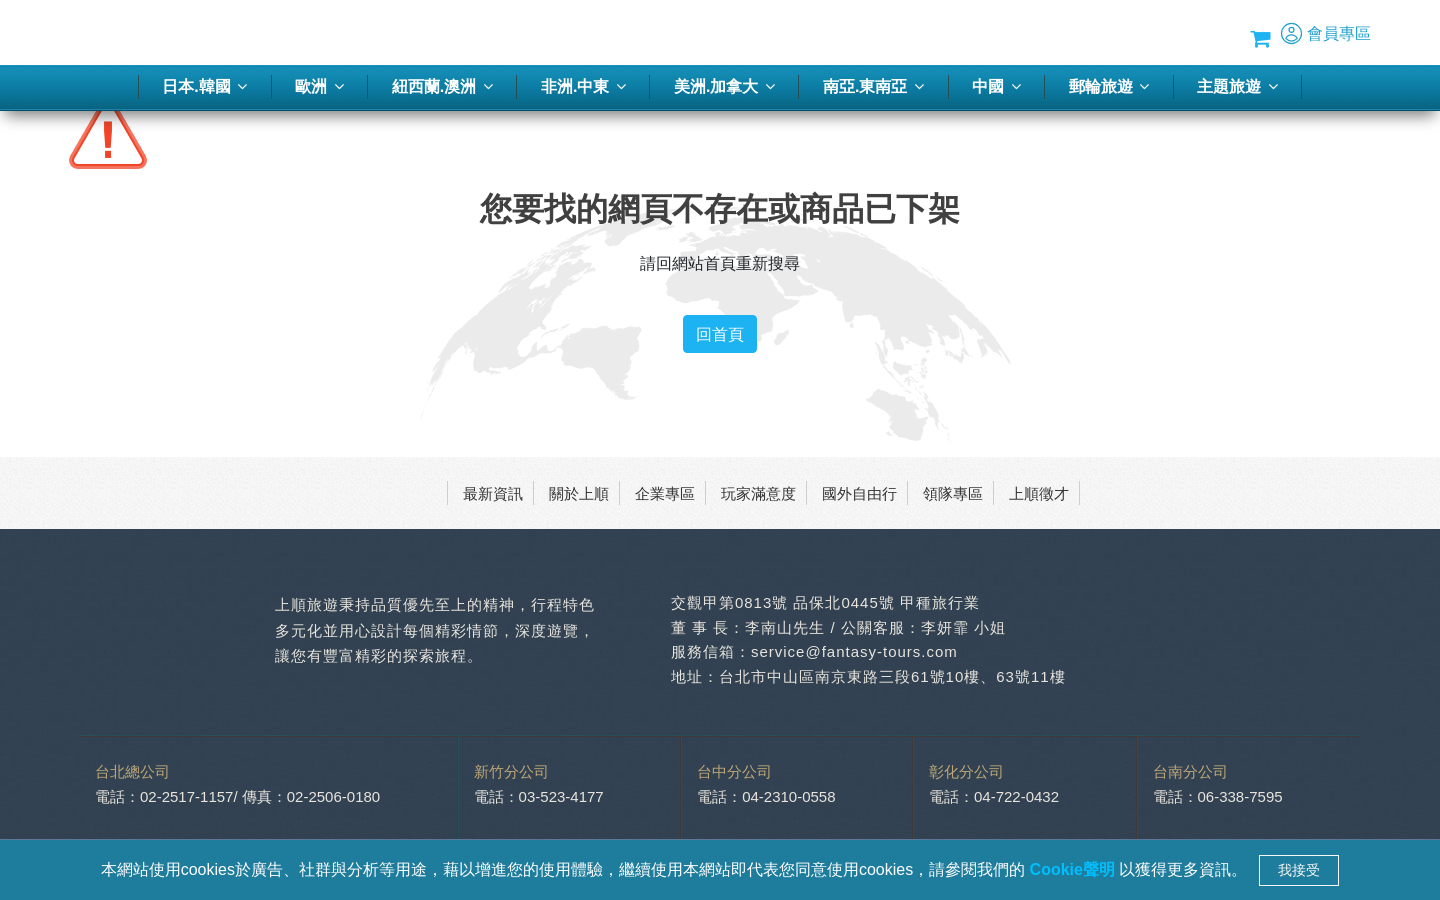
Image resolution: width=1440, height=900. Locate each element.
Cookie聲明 (1075, 869)
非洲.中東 (583, 86)
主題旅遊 (1237, 86)
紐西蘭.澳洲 (442, 86)
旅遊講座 (928, 33)
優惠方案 (1078, 33)
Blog (1138, 33)
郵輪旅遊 (1109, 86)
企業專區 (665, 493)
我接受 (1299, 870)
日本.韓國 (204, 86)
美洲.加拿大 (724, 86)
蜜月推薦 (1003, 33)
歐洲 (319, 86)
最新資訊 (493, 493)
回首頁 (720, 334)
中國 (996, 86)
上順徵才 (1039, 493)
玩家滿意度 (758, 493)
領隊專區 (953, 493)
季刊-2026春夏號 (825, 33)
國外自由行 (859, 493)
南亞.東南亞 (873, 86)
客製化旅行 (714, 33)
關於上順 (579, 493)
